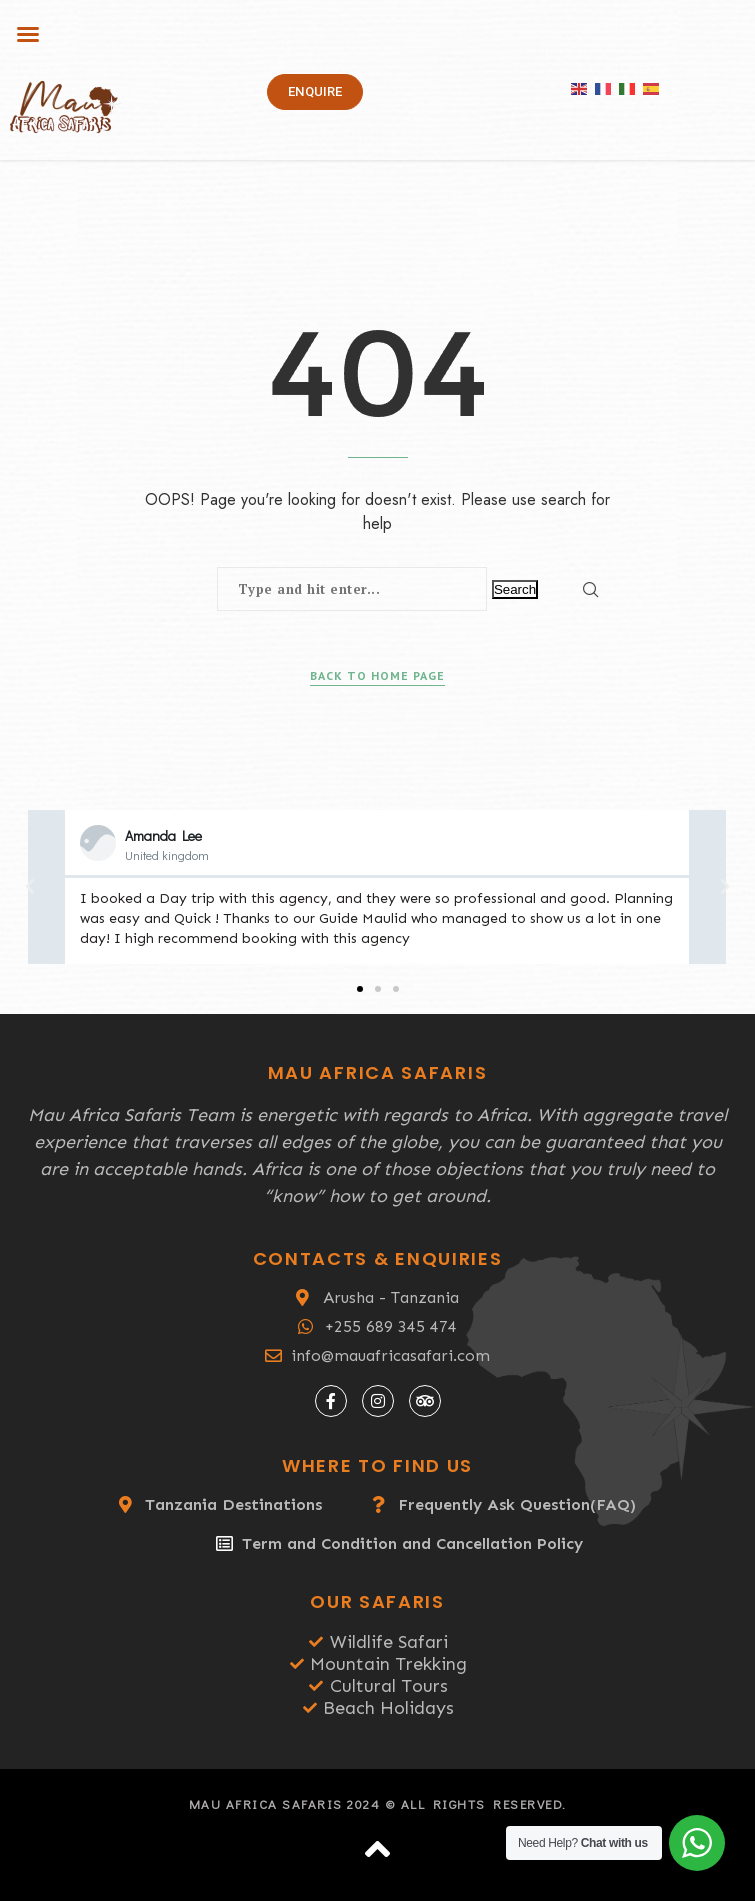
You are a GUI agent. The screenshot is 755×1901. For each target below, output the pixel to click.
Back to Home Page (377, 675)
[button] (28, 34)
